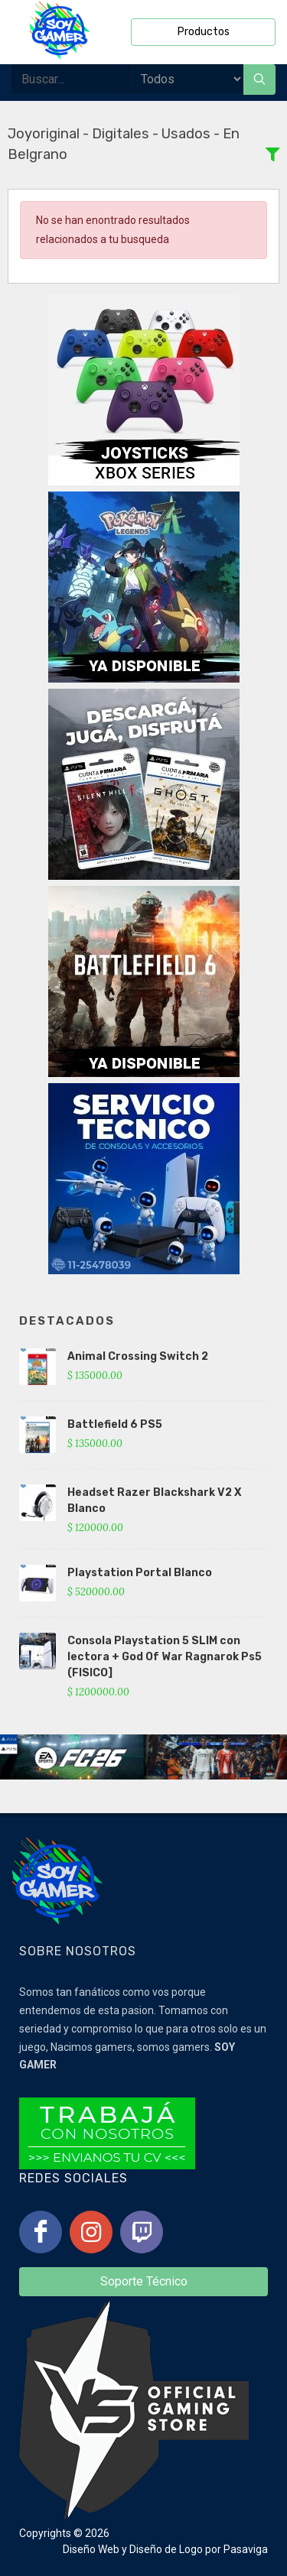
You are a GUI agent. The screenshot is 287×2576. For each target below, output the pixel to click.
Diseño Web (91, 2549)
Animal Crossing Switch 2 (137, 1356)
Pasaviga (245, 2549)
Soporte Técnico (144, 2281)
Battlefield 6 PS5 (114, 1424)
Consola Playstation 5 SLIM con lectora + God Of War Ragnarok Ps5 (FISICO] (164, 1656)
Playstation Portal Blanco (139, 1572)
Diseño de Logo (166, 2549)
